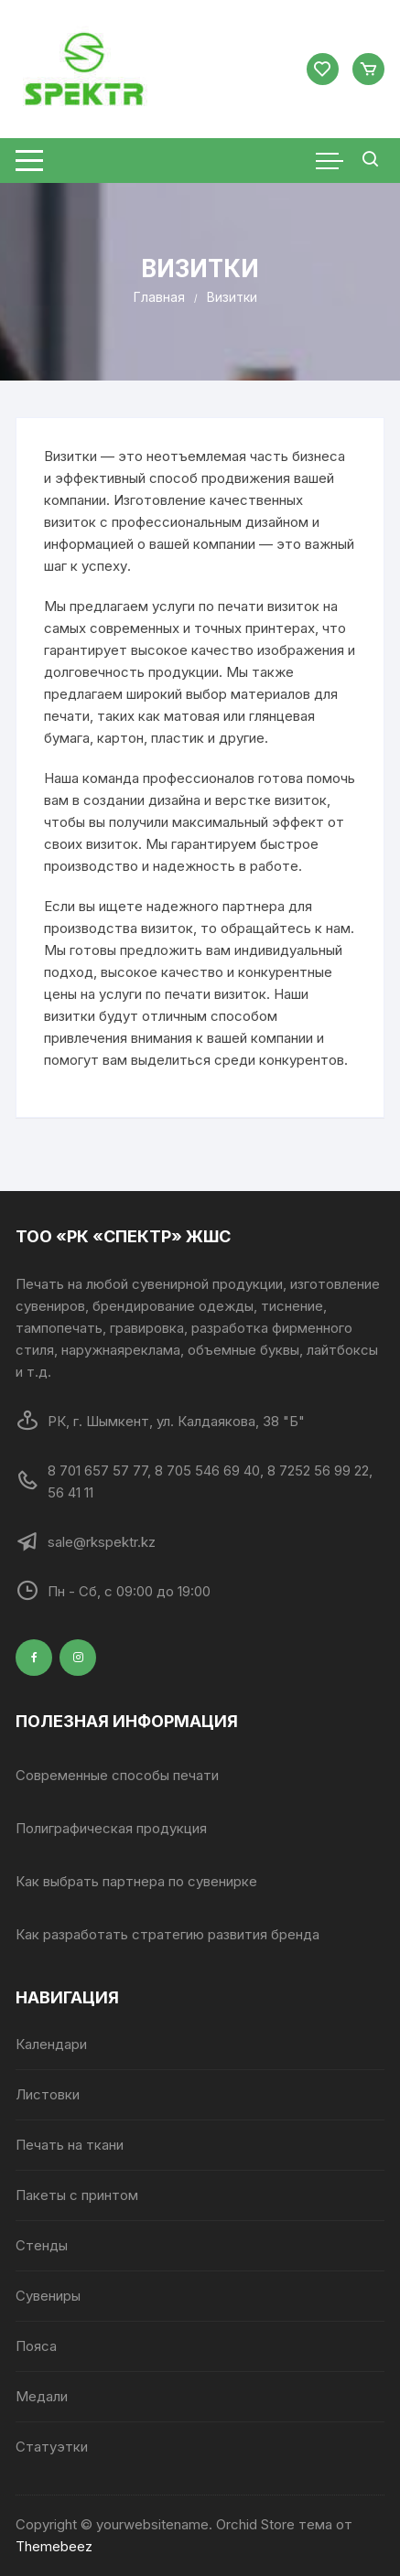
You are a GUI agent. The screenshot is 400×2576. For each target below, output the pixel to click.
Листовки (48, 2094)
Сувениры (48, 2295)
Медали (42, 2396)
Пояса (36, 2346)
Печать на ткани (70, 2144)
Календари (51, 2044)
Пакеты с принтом (77, 2195)
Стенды (42, 2245)
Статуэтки (52, 2446)
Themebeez (54, 2546)
